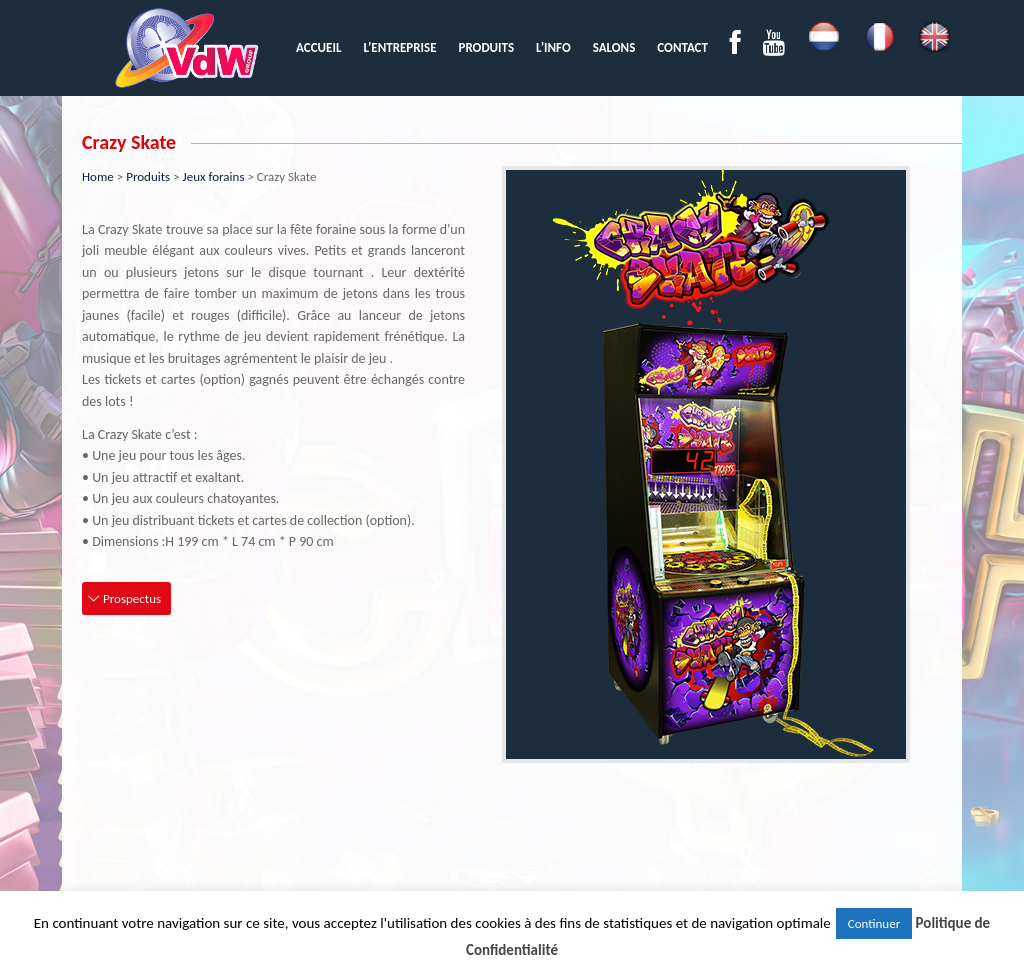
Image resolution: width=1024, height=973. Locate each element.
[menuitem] (318, 47)
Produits (148, 176)
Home (98, 176)
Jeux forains (214, 176)
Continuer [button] (874, 923)
